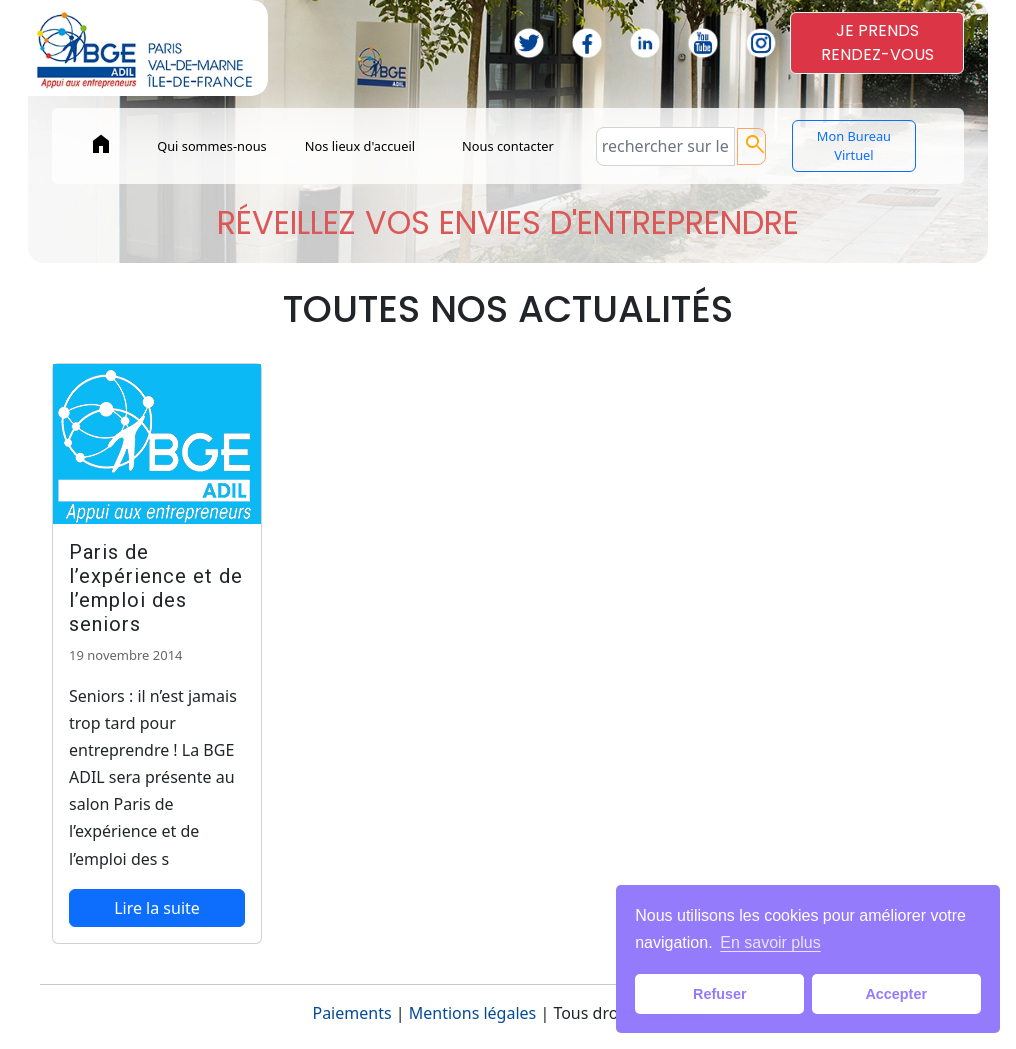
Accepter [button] (896, 994)
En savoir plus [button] (770, 942)
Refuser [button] (720, 994)
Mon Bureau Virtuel (854, 145)
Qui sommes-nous (212, 146)
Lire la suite (157, 908)
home (101, 144)
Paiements (351, 1013)
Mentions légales (473, 1013)
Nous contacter (508, 146)
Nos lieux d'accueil (360, 146)
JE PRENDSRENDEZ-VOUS (877, 42)
